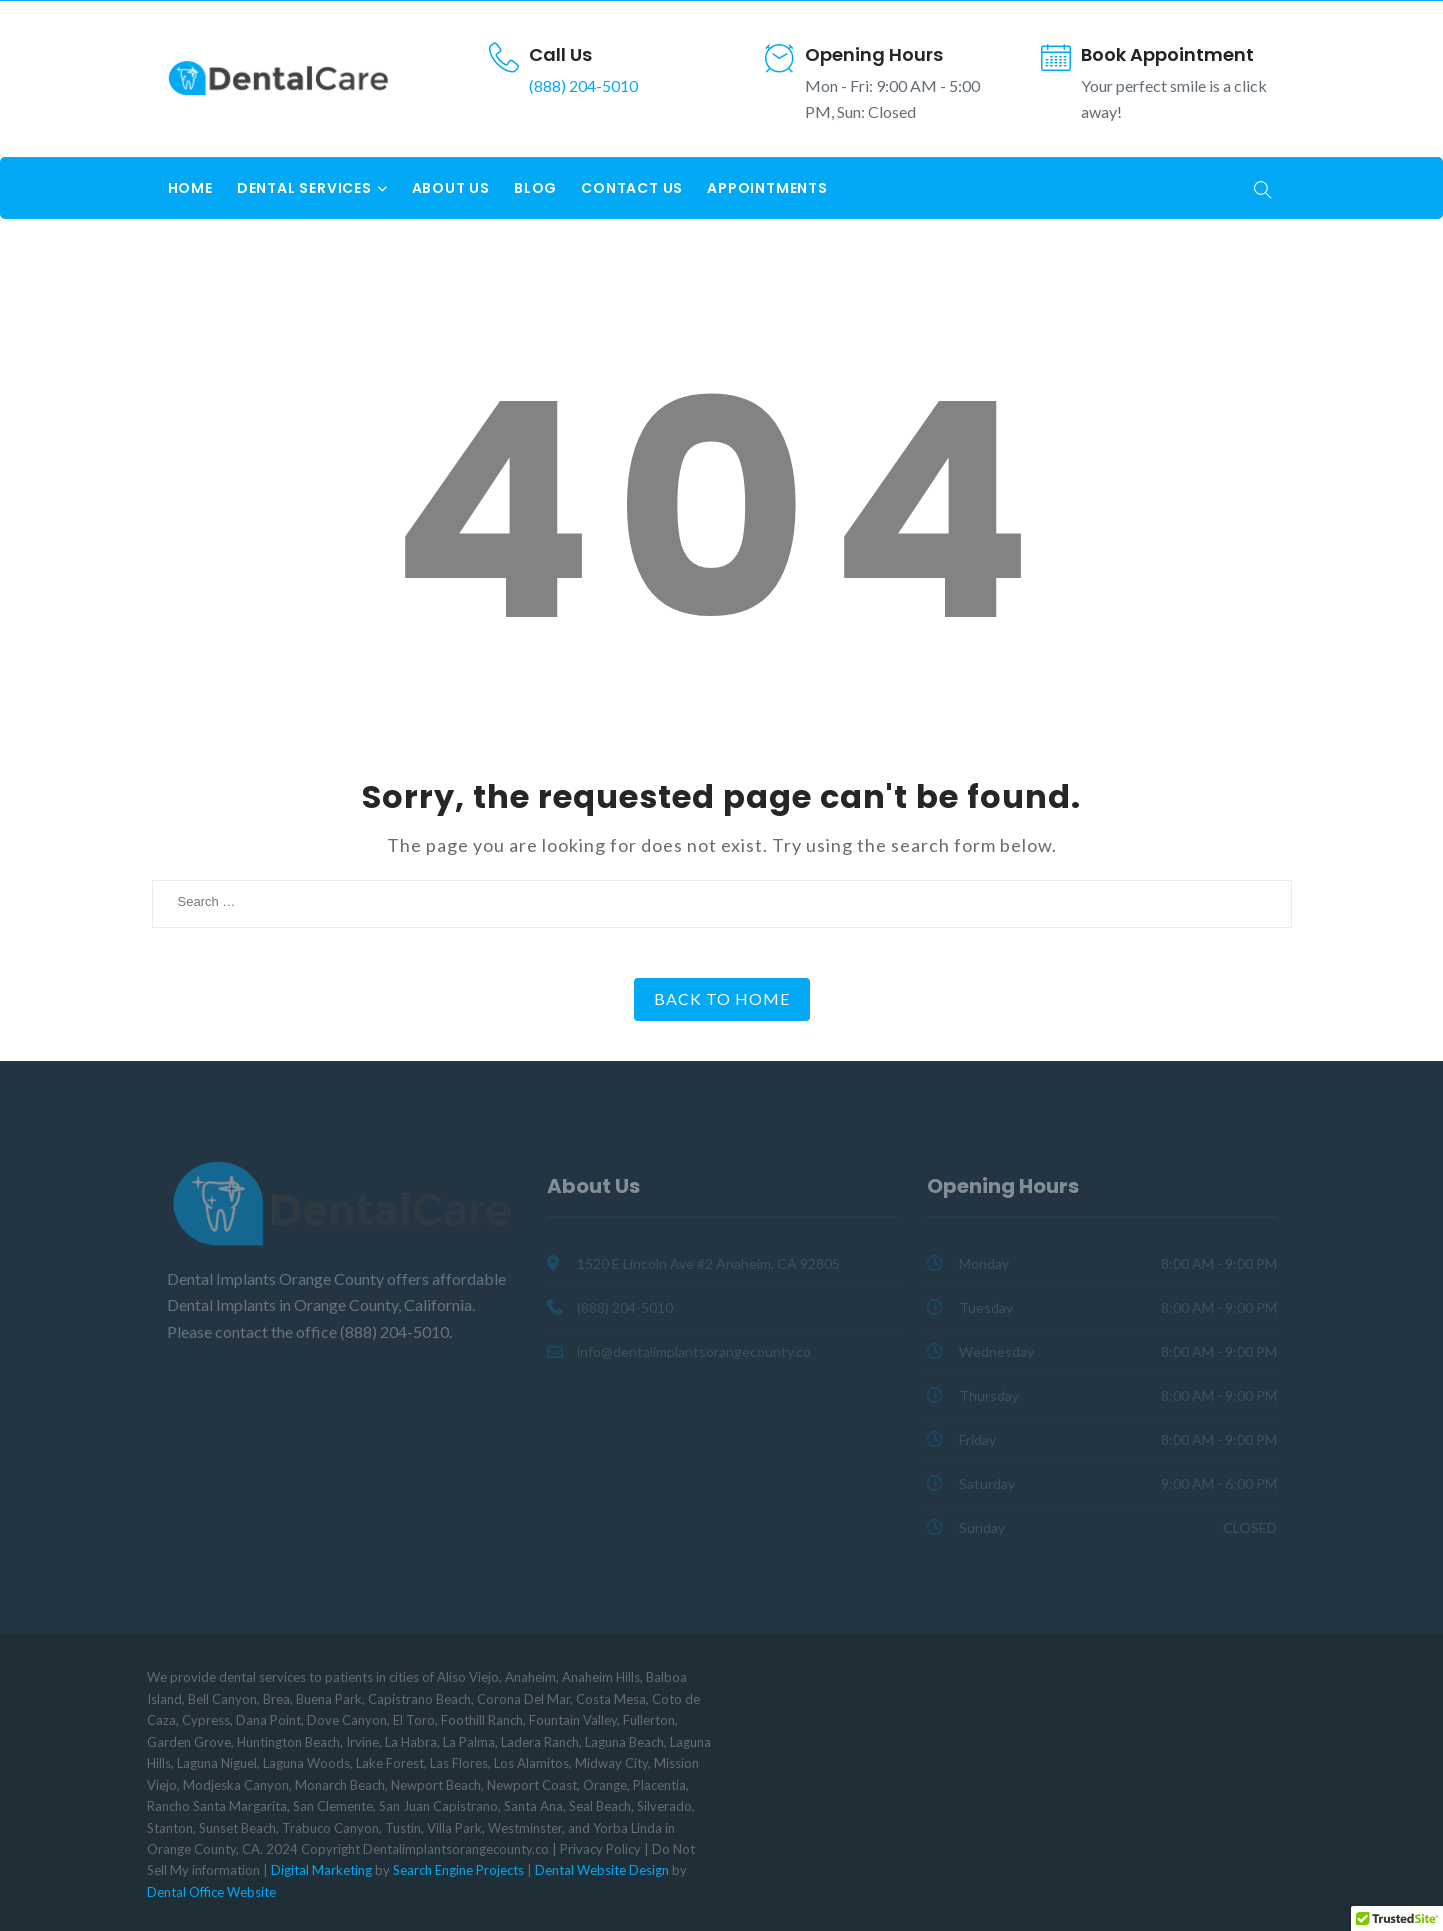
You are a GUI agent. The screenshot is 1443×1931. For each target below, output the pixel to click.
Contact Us (632, 188)
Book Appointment (1167, 54)
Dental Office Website (211, 1892)
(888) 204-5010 (583, 85)
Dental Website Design (602, 1870)
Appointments (767, 188)
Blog (535, 188)
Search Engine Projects (458, 1870)
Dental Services (304, 188)
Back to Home (722, 998)
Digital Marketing (321, 1870)
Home (190, 188)
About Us (451, 188)
